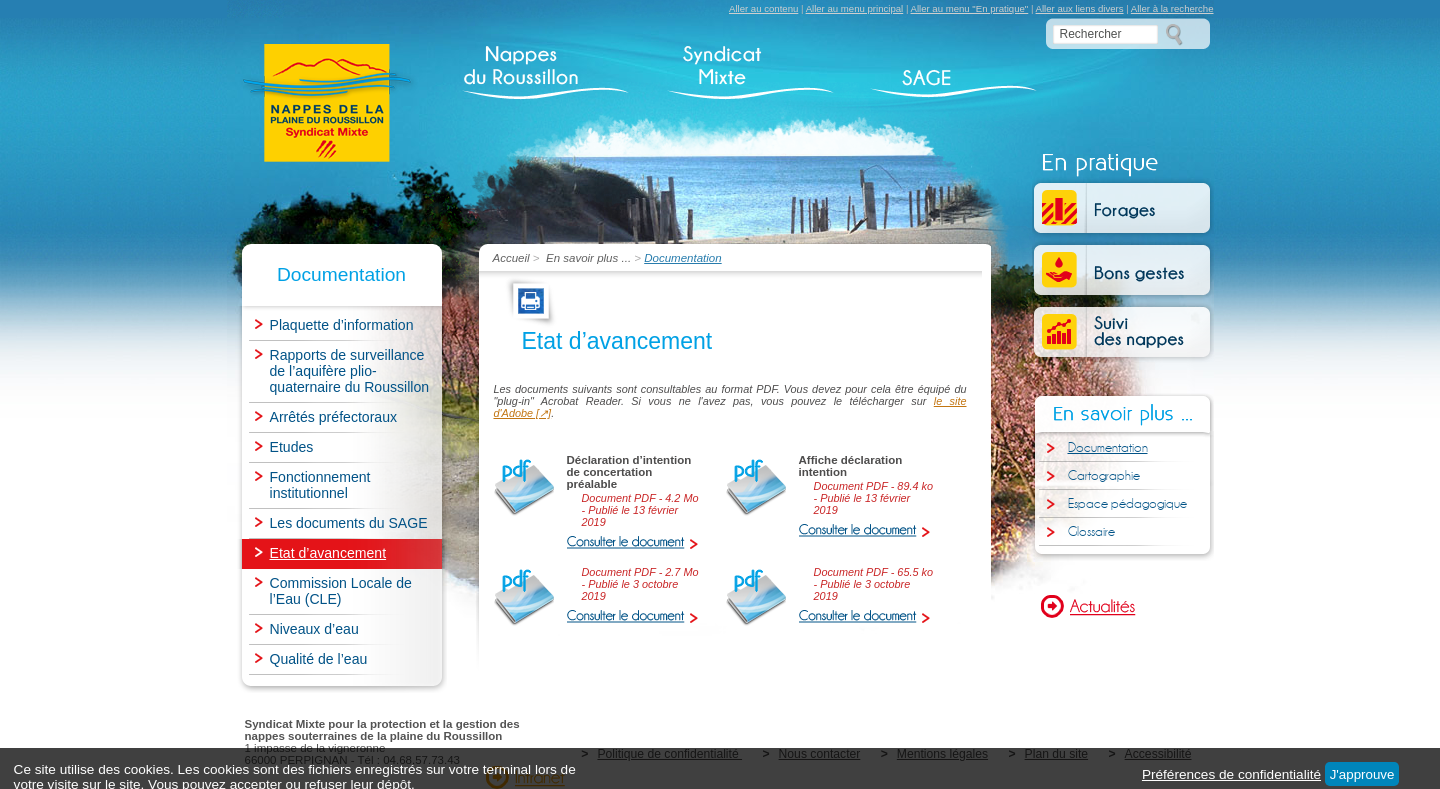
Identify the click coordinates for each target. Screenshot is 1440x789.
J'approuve (1362, 774)
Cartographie (1104, 476)
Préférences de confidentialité (1231, 774)
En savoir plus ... (588, 258)
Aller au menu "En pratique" (970, 8)
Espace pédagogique (1127, 504)
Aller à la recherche (1172, 8)
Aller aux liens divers (1080, 8)
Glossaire (1091, 532)
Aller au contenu (763, 8)
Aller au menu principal (855, 8)
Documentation (1108, 448)
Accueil (513, 258)
